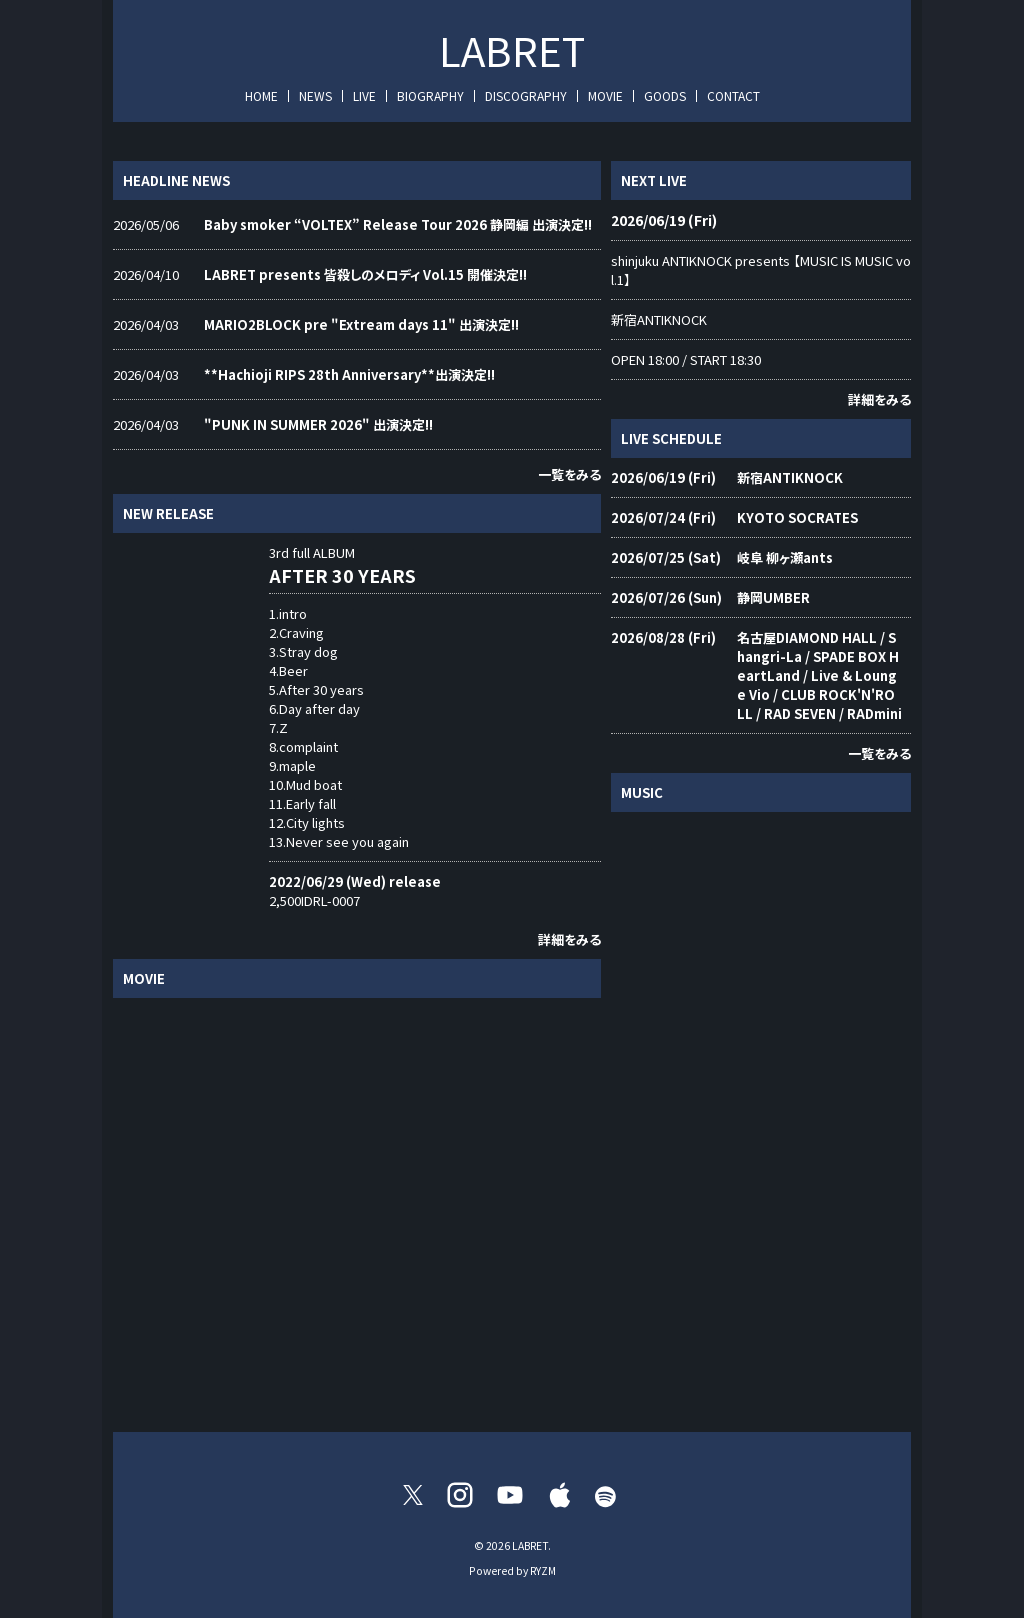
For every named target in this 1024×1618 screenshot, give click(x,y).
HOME (261, 95)
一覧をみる (569, 474)
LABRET (512, 50)
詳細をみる (569, 939)
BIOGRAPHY (430, 95)
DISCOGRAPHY (526, 95)
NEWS (315, 95)
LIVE (364, 95)
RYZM (543, 1570)
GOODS (665, 95)
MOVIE (605, 95)
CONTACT (733, 95)
